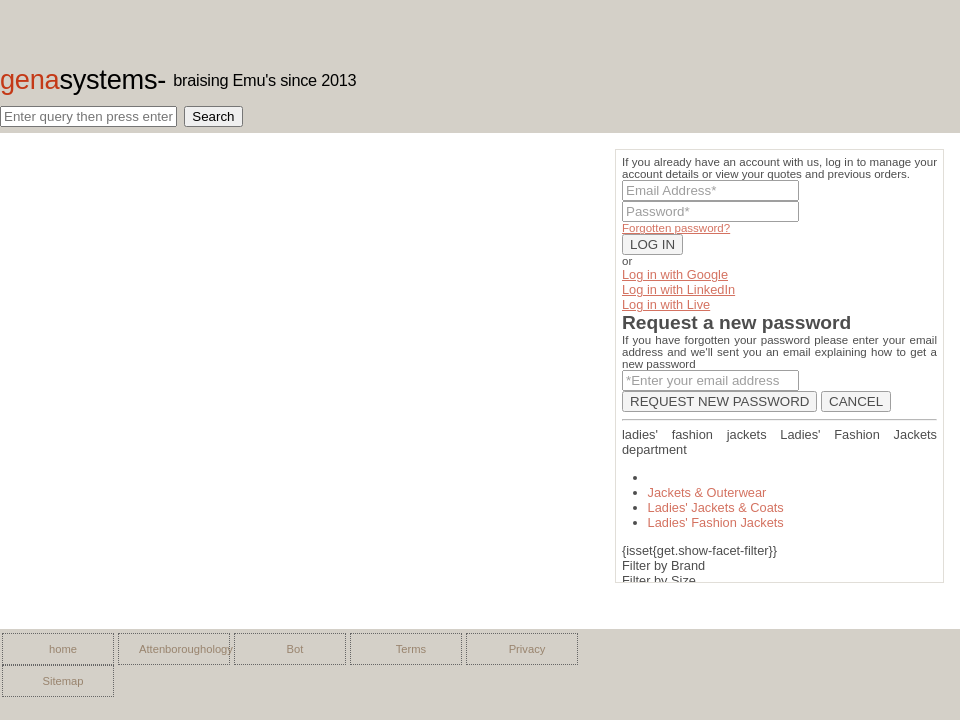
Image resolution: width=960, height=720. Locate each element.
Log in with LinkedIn (678, 289)
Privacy (527, 649)
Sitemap (62, 681)
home (63, 649)
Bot (295, 649)
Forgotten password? (676, 228)
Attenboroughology (179, 649)
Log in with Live (666, 304)
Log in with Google (675, 274)
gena (78, 79)
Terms (411, 649)
